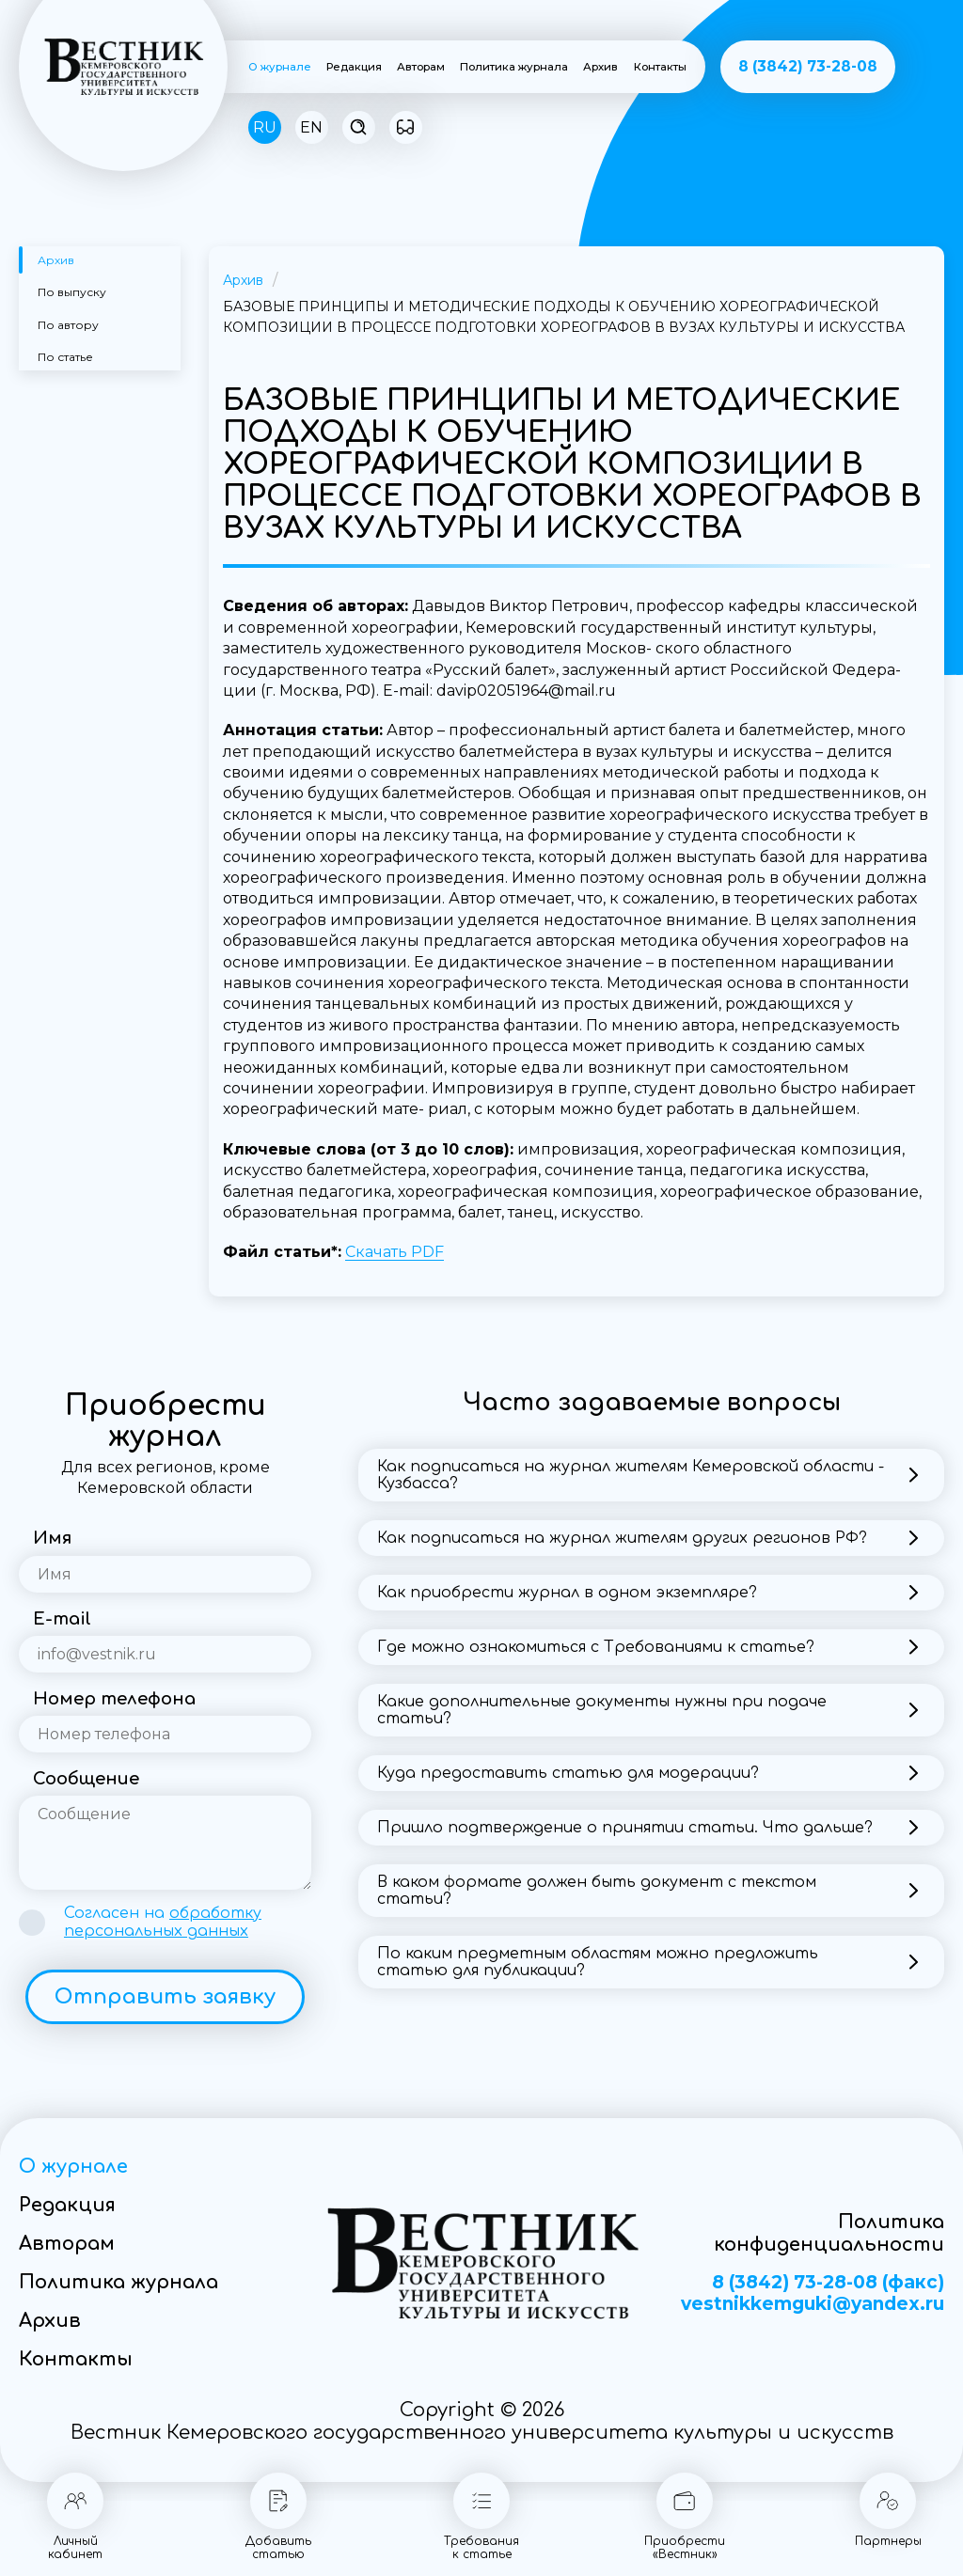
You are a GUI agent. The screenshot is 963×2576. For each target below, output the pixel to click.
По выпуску (72, 292)
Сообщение (86, 1778)
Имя (52, 1538)
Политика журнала (514, 66)
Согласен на (162, 1922)
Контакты (660, 66)
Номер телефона (114, 1698)
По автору (68, 325)
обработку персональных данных (162, 1922)
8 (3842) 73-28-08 (807, 66)
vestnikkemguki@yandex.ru (812, 2304)
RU (264, 127)
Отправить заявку (165, 1997)
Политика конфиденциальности (829, 2233)
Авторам (421, 66)
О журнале (279, 66)
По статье (65, 357)
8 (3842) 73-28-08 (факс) (828, 2282)
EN (311, 127)
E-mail (62, 1619)
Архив (600, 66)
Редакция (354, 66)
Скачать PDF (394, 1252)
